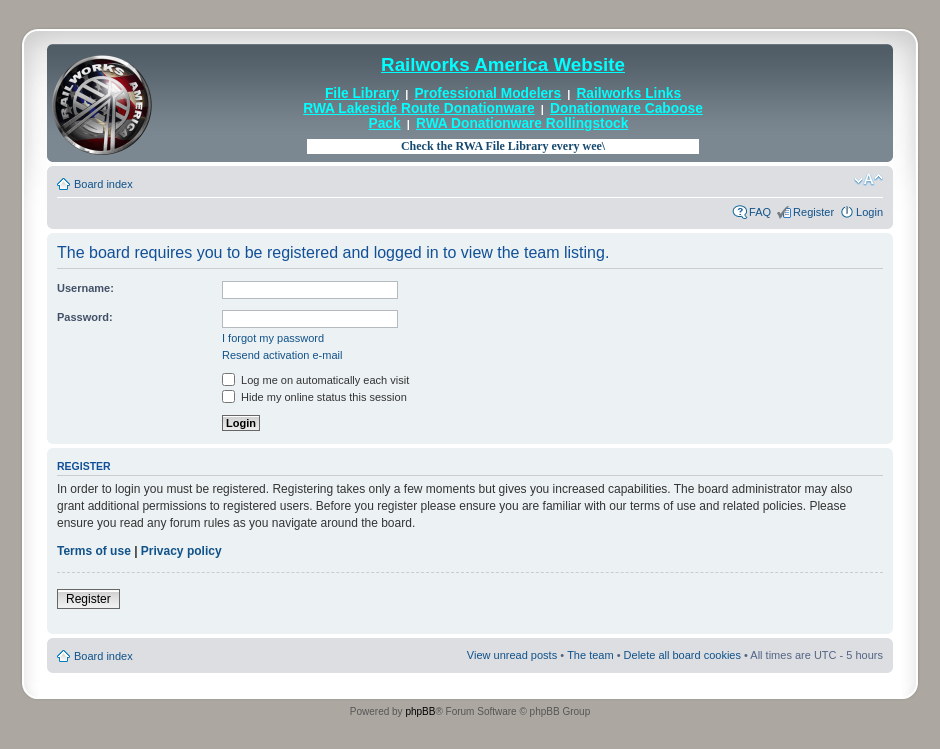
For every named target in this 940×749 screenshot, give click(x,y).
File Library (362, 93)
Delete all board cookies (682, 655)
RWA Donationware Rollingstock (522, 123)
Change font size (868, 180)
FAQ (760, 212)
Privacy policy (181, 551)
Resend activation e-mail (282, 355)
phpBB (420, 711)
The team (590, 655)
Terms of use (94, 551)
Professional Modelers (487, 93)
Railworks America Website (503, 64)
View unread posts (512, 655)
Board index (103, 184)
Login (869, 212)
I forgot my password (273, 338)
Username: (85, 288)
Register (813, 212)
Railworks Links (628, 93)
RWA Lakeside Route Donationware (419, 108)
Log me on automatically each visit (315, 380)
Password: (85, 317)
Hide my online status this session (314, 397)
